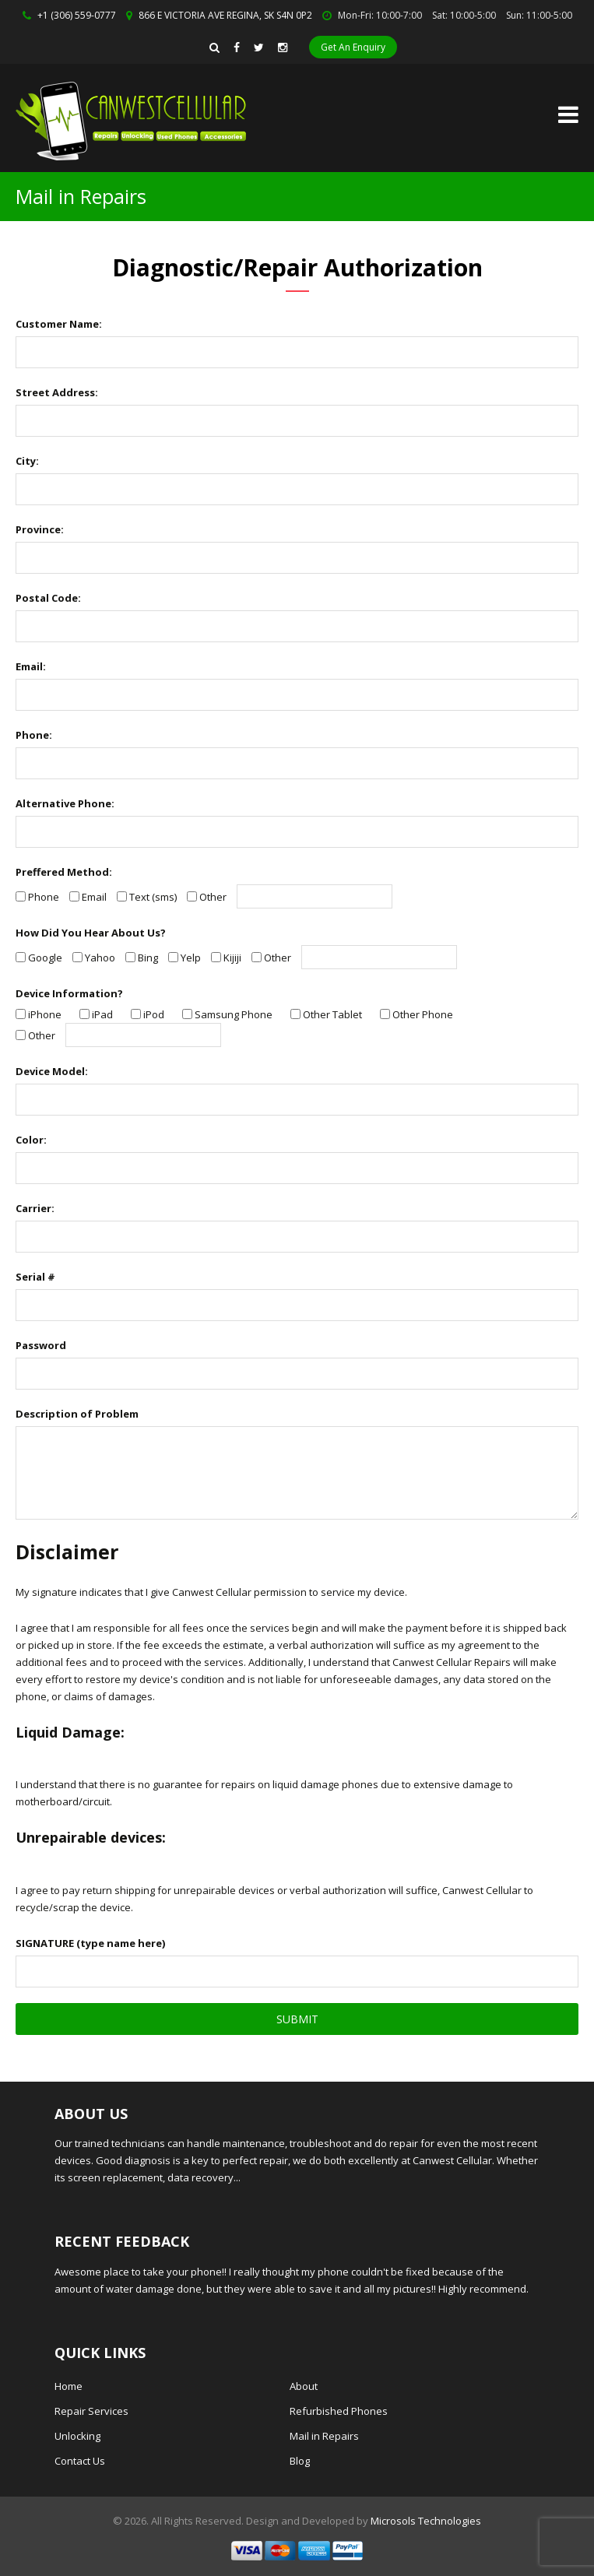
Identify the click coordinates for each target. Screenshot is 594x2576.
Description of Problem (77, 1414)
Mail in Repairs (324, 2436)
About (304, 2386)
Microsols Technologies (426, 2521)
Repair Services (91, 2411)
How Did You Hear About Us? (91, 933)
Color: (31, 1140)
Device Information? (69, 993)
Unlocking (77, 2436)
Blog (300, 2461)
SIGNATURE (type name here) (90, 1943)
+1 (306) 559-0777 (76, 15)
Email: (31, 666)
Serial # (35, 1277)
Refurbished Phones (339, 2411)
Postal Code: (48, 598)
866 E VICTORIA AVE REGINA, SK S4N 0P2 (225, 15)
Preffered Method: (64, 872)
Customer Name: (59, 324)
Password (41, 1345)
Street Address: (57, 392)
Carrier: (35, 1208)
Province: (40, 529)
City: (27, 461)
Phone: (34, 735)
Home (68, 2386)
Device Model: (52, 1071)
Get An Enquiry (353, 47)
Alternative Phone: (65, 803)
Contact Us (79, 2461)
